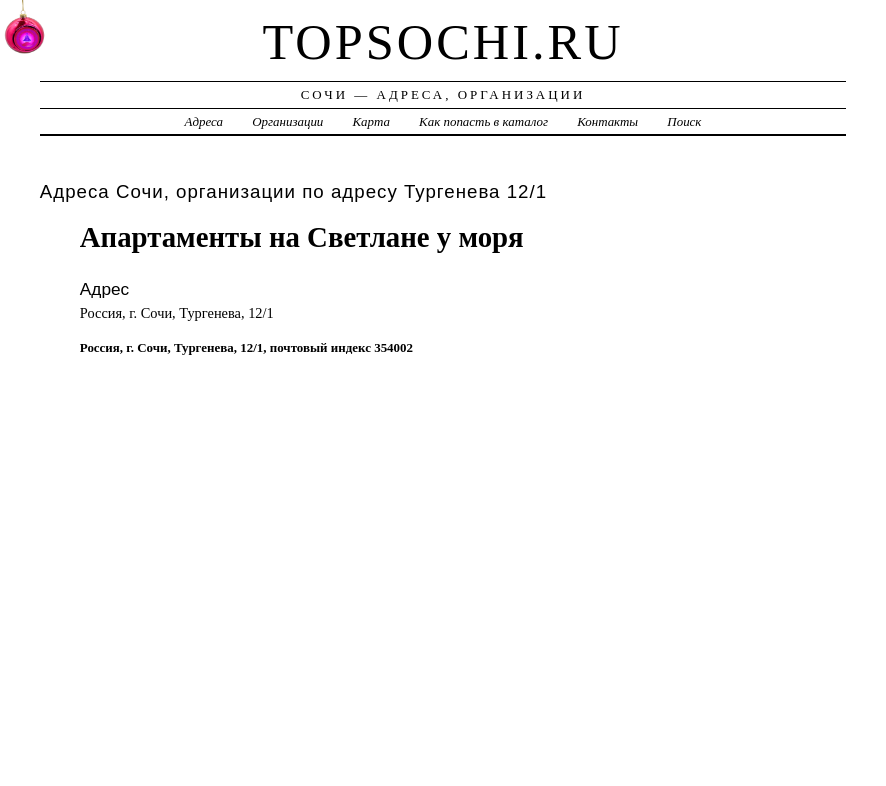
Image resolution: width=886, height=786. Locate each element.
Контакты (607, 121)
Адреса (204, 121)
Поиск (684, 121)
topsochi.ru (442, 42)
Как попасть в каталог (483, 121)
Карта (371, 121)
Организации (287, 121)
